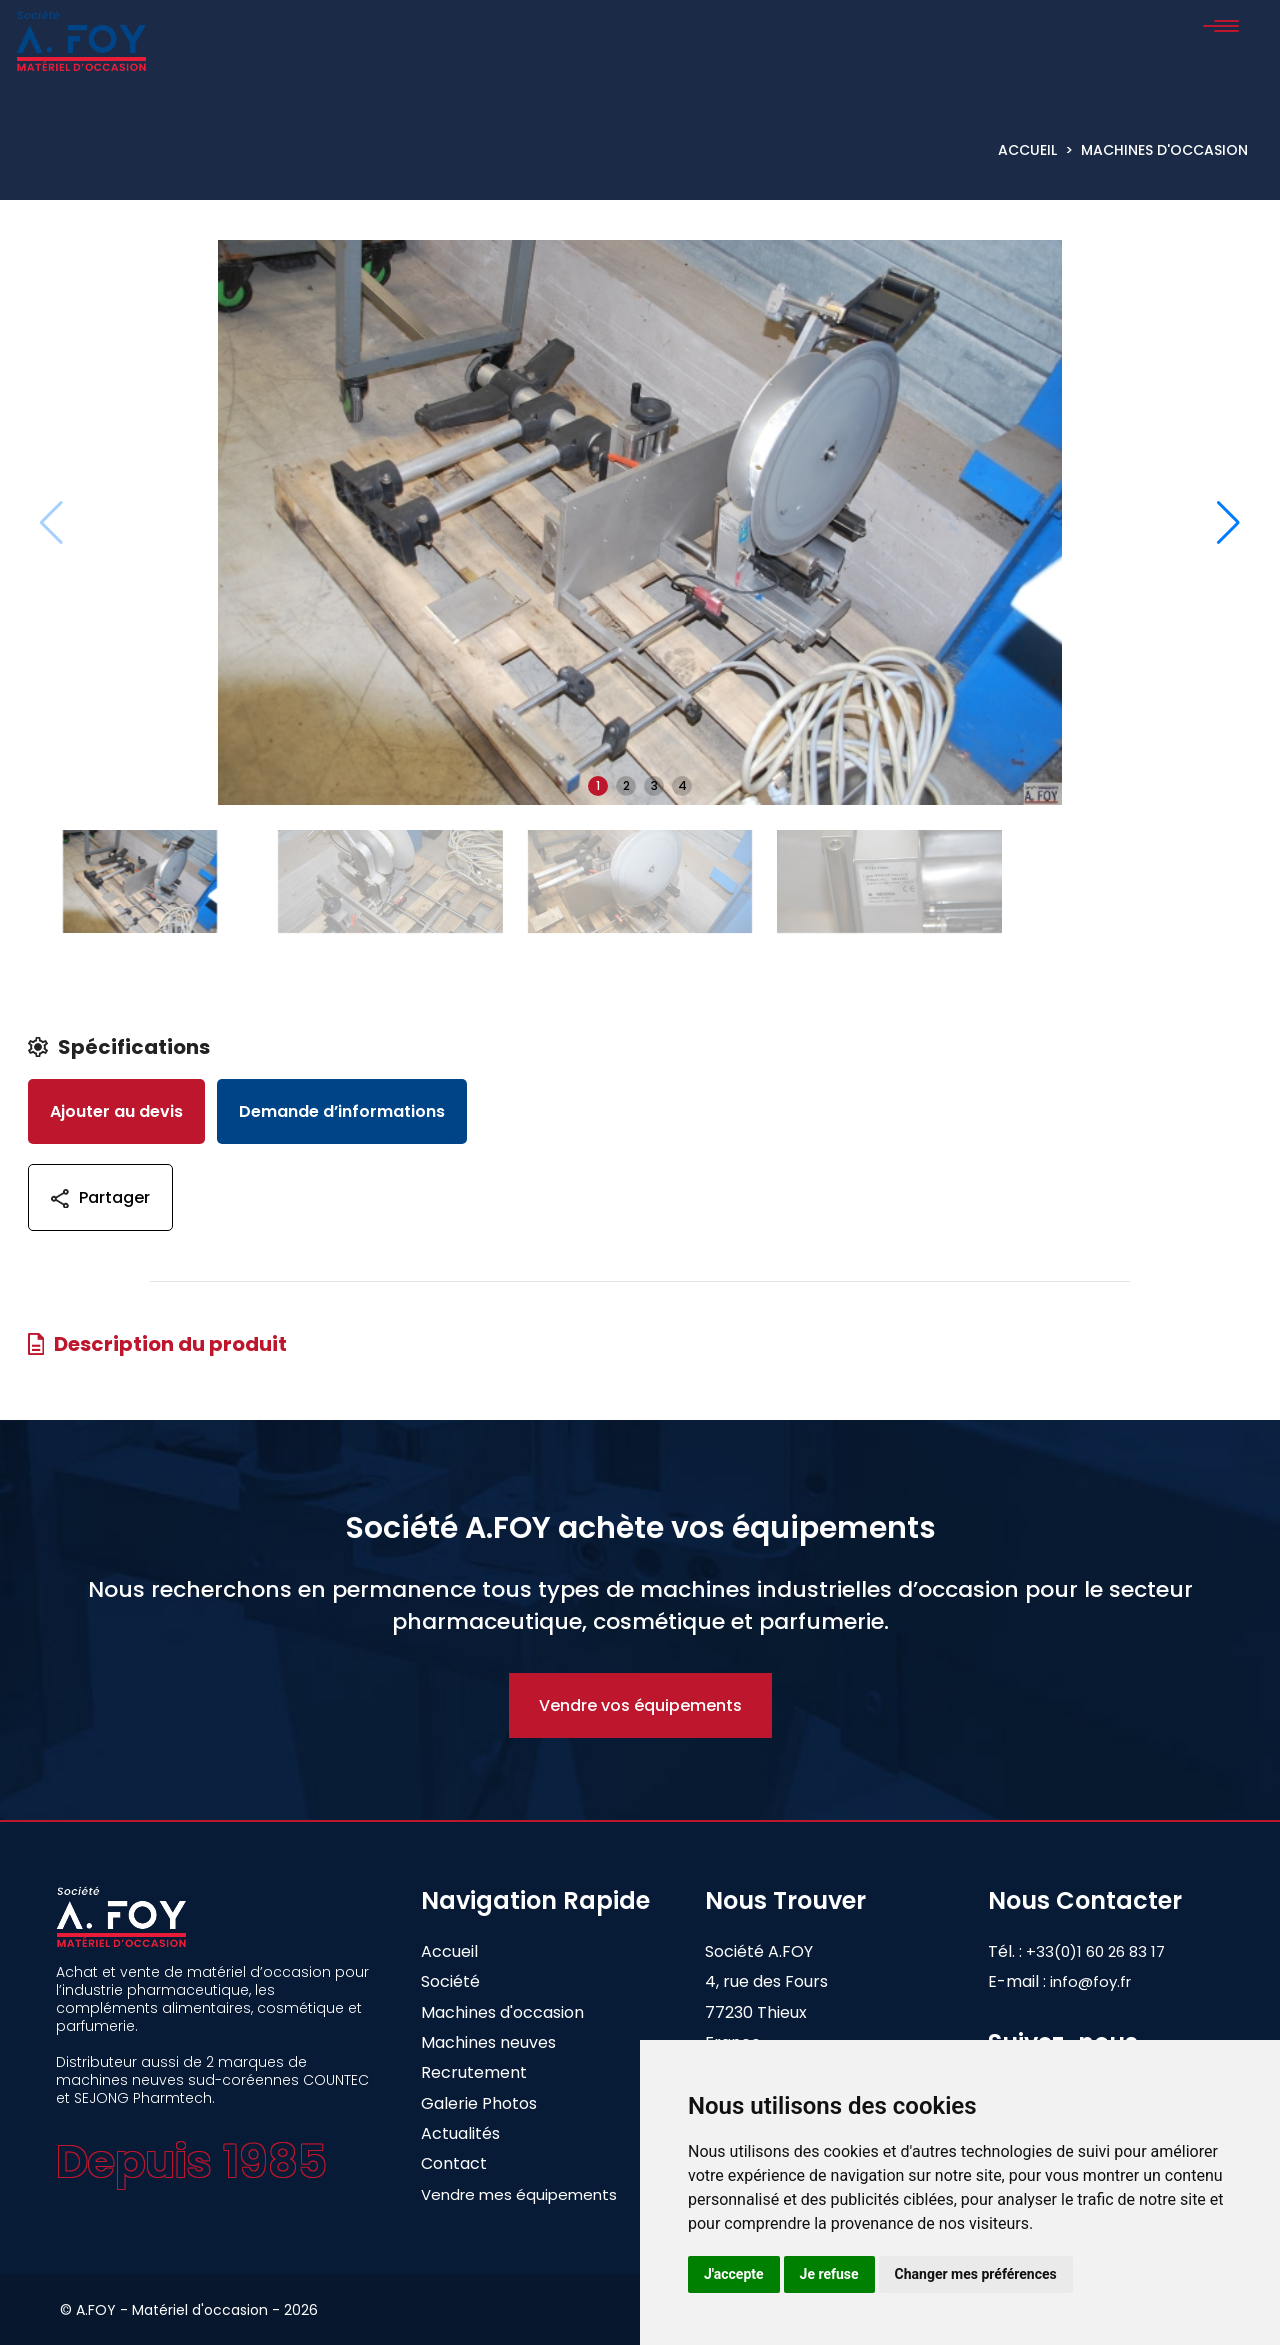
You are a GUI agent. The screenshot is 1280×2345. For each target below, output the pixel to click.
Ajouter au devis (116, 1111)
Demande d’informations (342, 1111)
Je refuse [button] (829, 2274)
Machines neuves (488, 2042)
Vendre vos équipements (640, 1705)
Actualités (460, 2133)
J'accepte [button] (734, 2274)
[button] (1228, 523)
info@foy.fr (1090, 1981)
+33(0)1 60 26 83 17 (1111, 1951)
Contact (454, 2163)
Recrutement (474, 2072)
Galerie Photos (479, 2103)
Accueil (1027, 150)
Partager (100, 1197)
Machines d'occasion (1164, 150)
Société (450, 1981)
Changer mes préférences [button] (976, 2274)
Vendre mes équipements (519, 2194)
